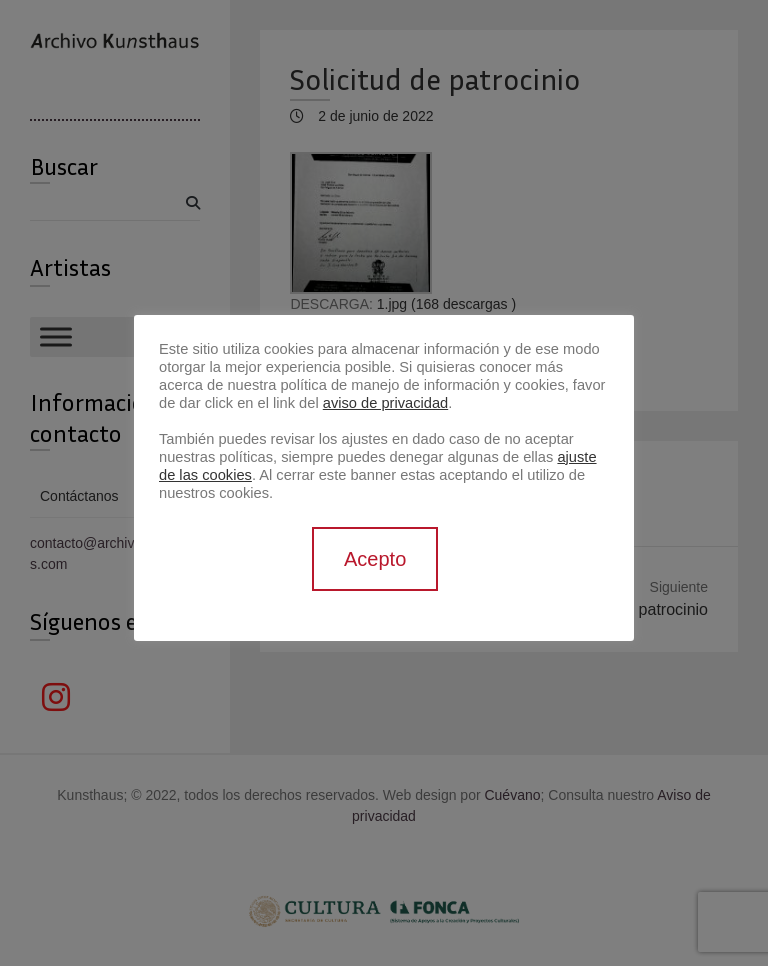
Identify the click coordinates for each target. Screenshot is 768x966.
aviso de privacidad (385, 403)
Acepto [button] (375, 559)
